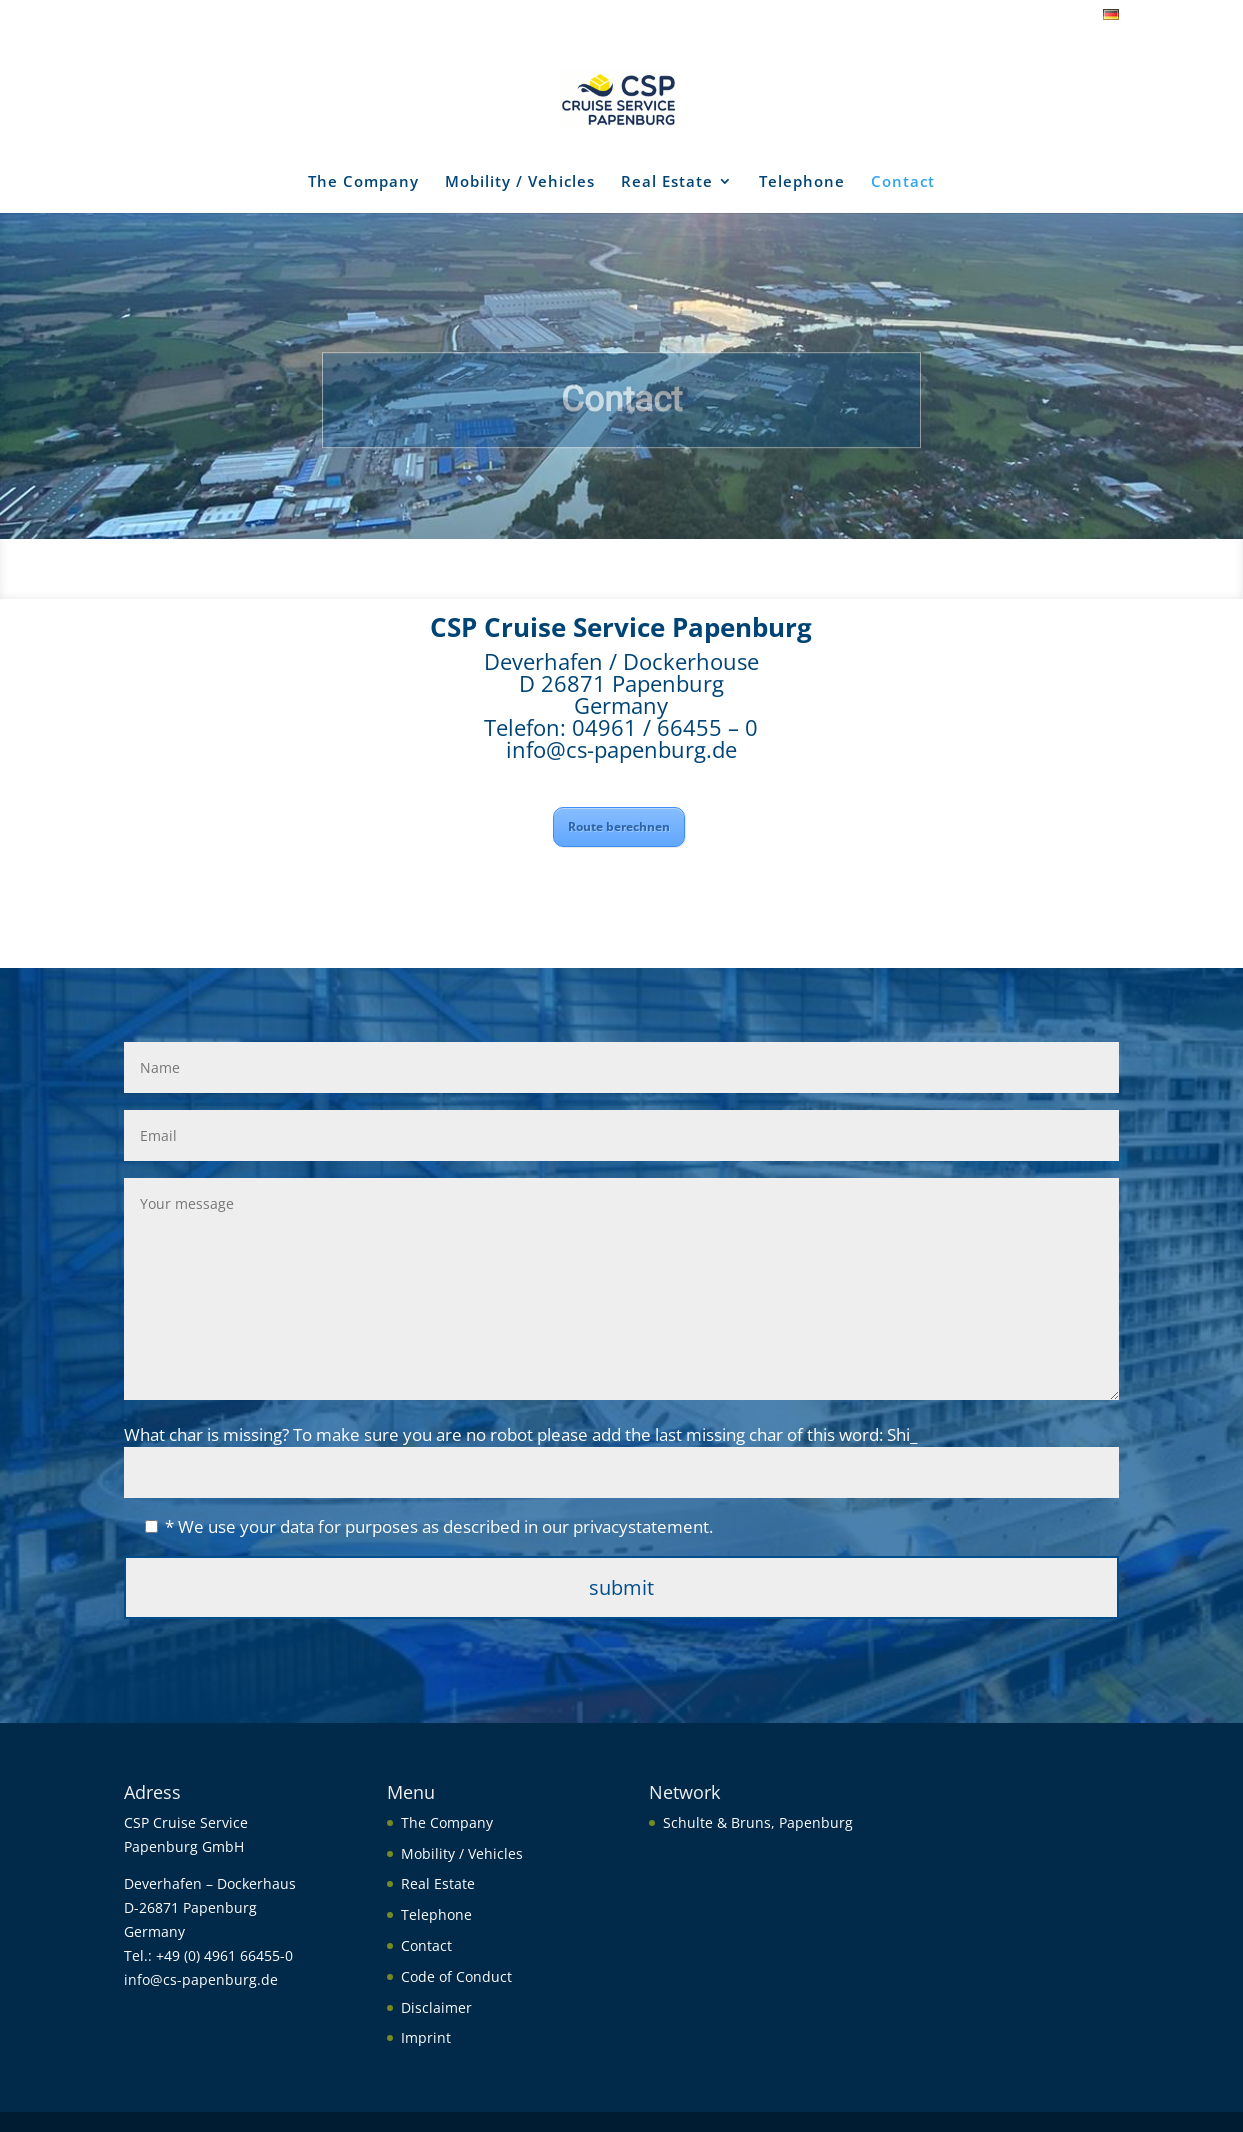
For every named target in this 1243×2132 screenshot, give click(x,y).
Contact (903, 182)
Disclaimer (436, 2007)
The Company (363, 182)
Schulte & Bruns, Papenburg (758, 1822)
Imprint (426, 2037)
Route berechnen (619, 826)
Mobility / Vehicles (520, 182)
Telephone (802, 182)
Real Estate (667, 182)
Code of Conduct (456, 1976)
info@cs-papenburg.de (621, 749)
